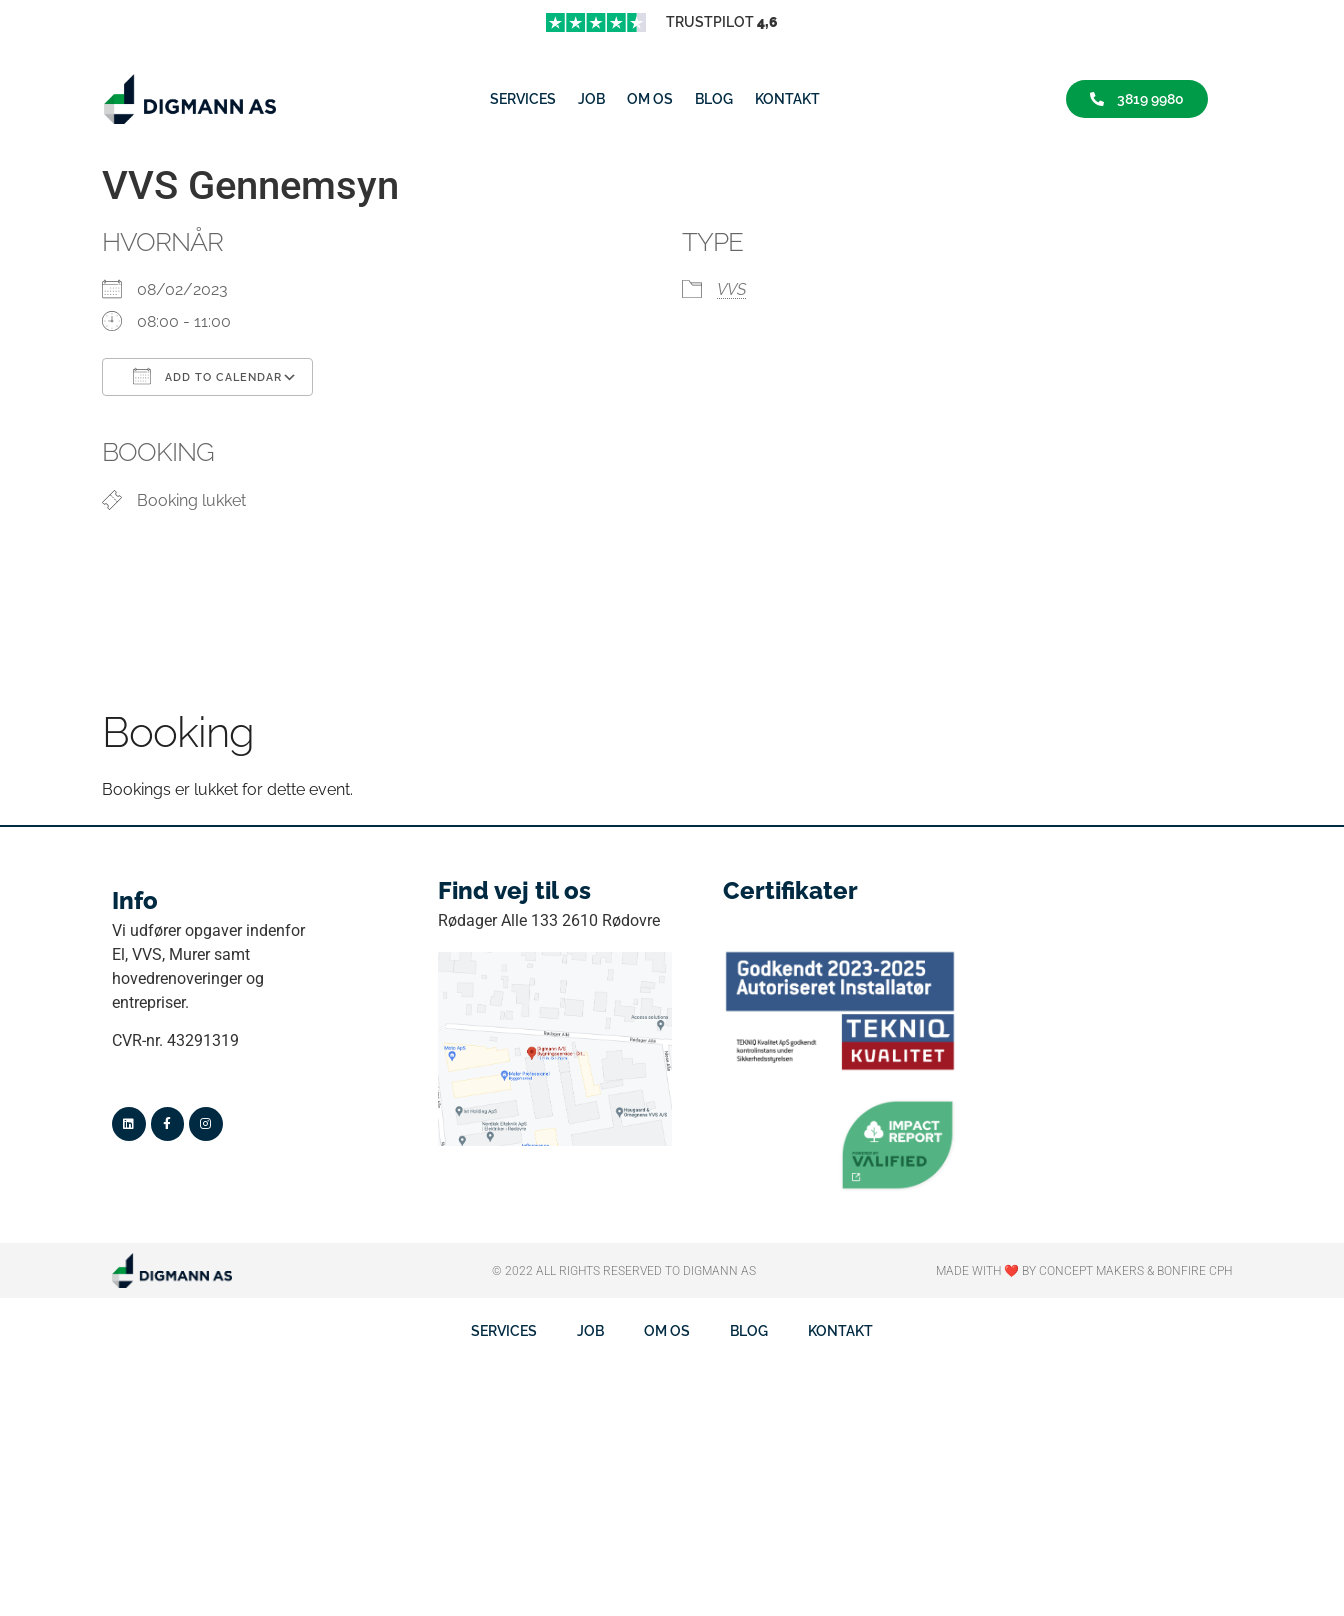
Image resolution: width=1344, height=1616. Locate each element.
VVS (731, 289)
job (591, 99)
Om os (650, 99)
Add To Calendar (207, 376)
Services (523, 99)
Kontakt (787, 99)
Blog (714, 99)
